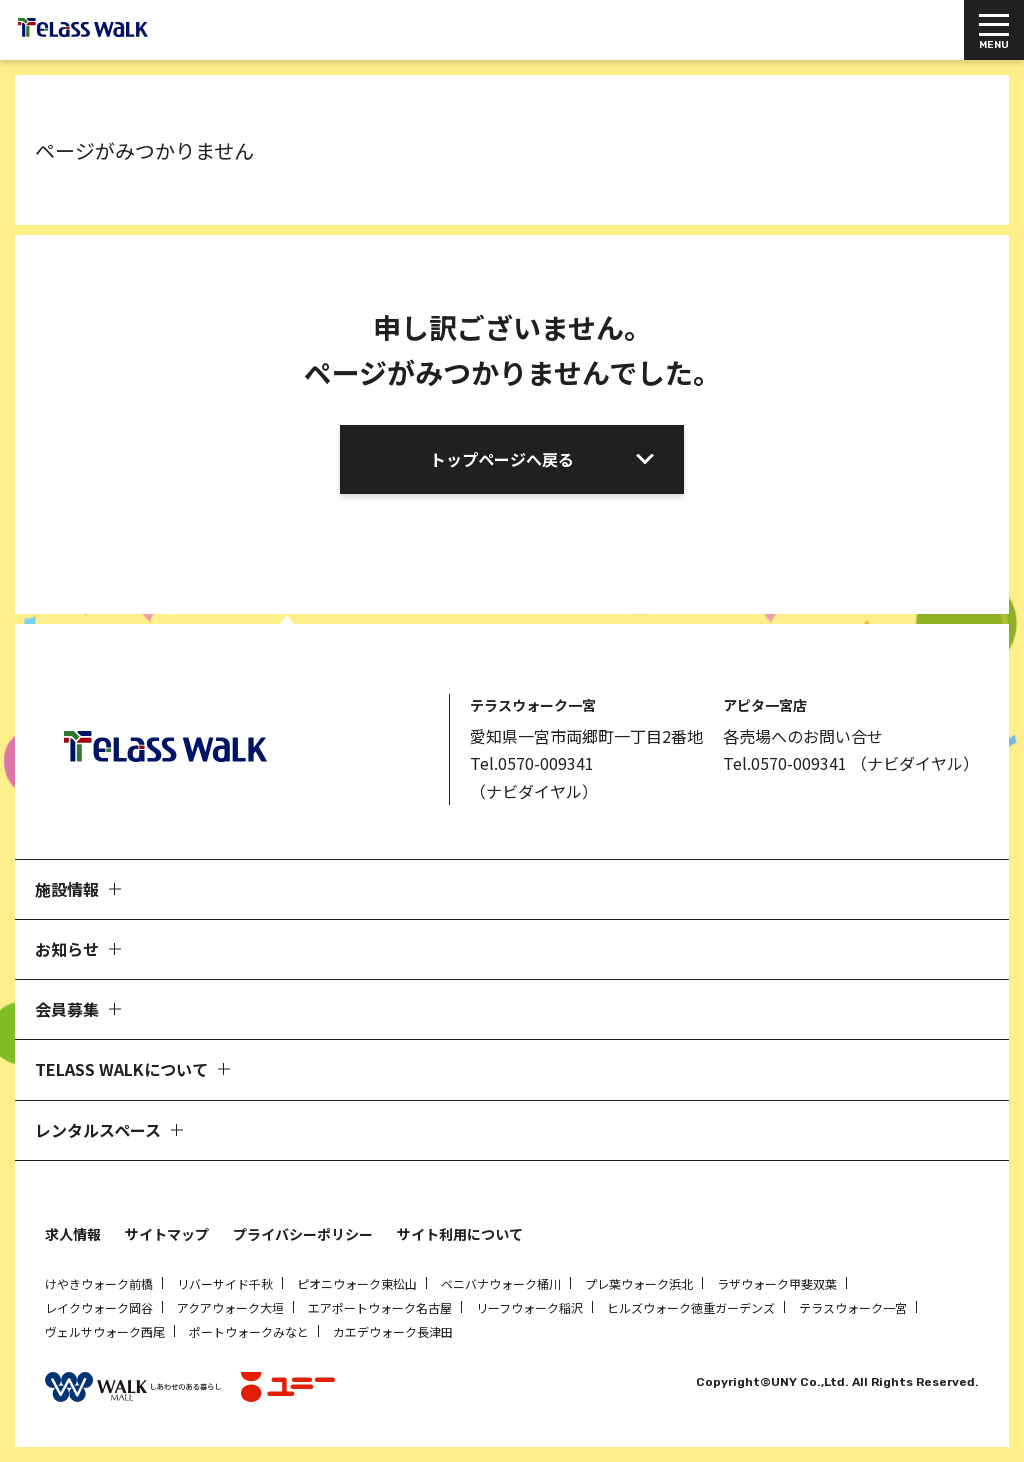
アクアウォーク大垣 (230, 1307)
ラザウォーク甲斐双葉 (777, 1283)
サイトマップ (167, 1234)
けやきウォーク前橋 (99, 1283)
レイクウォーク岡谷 (99, 1307)
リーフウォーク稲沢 (529, 1307)
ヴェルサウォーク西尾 (105, 1331)
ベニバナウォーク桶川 (501, 1283)
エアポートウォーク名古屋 (380, 1307)
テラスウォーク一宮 (853, 1307)
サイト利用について (460, 1234)
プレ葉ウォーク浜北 (639, 1283)
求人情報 (73, 1234)
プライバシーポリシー (303, 1234)
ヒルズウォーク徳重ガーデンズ (691, 1307)
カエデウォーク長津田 (393, 1331)
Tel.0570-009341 (532, 763)
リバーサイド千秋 (225, 1283)
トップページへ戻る (502, 459)
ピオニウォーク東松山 (357, 1283)
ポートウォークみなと (249, 1331)
